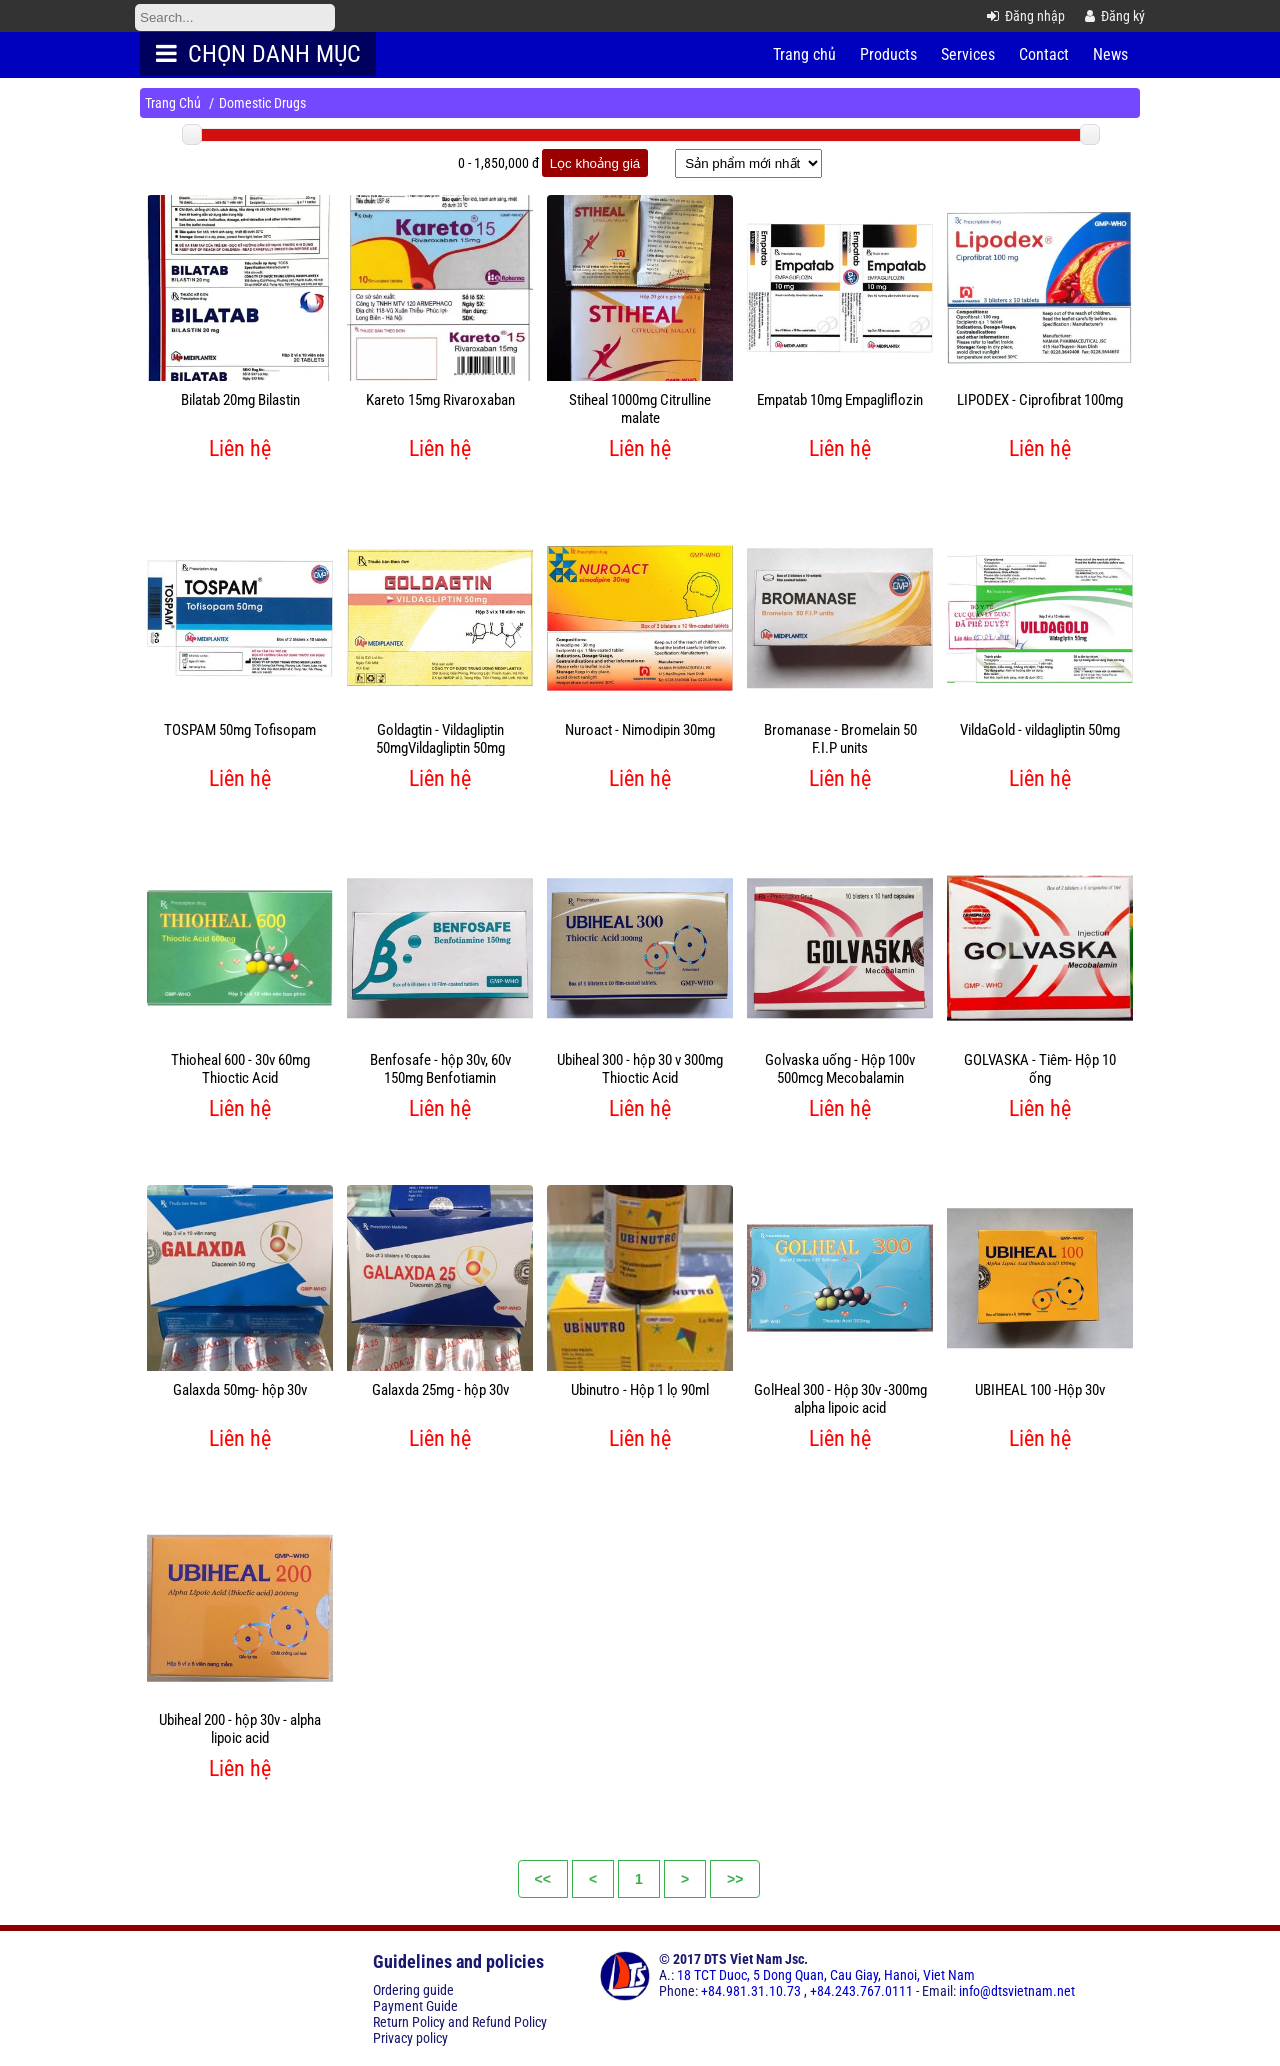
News (1110, 54)
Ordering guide (413, 1990)
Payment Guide (415, 2006)
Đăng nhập (1026, 16)
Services (968, 54)
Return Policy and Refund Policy (460, 2022)
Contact (1044, 54)
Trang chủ (804, 54)
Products (888, 54)
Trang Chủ (173, 103)
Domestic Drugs (262, 103)
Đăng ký (1115, 16)
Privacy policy (410, 2038)
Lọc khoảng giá (595, 163)
